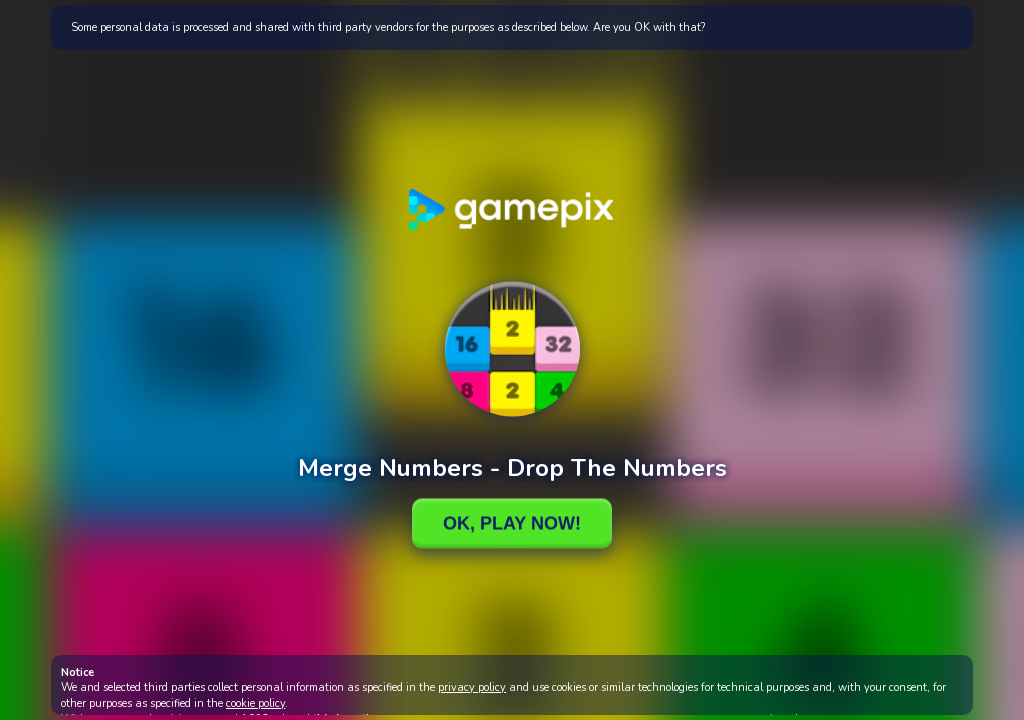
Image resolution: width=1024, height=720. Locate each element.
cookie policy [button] (255, 703)
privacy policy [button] (472, 687)
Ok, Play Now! (512, 523)
